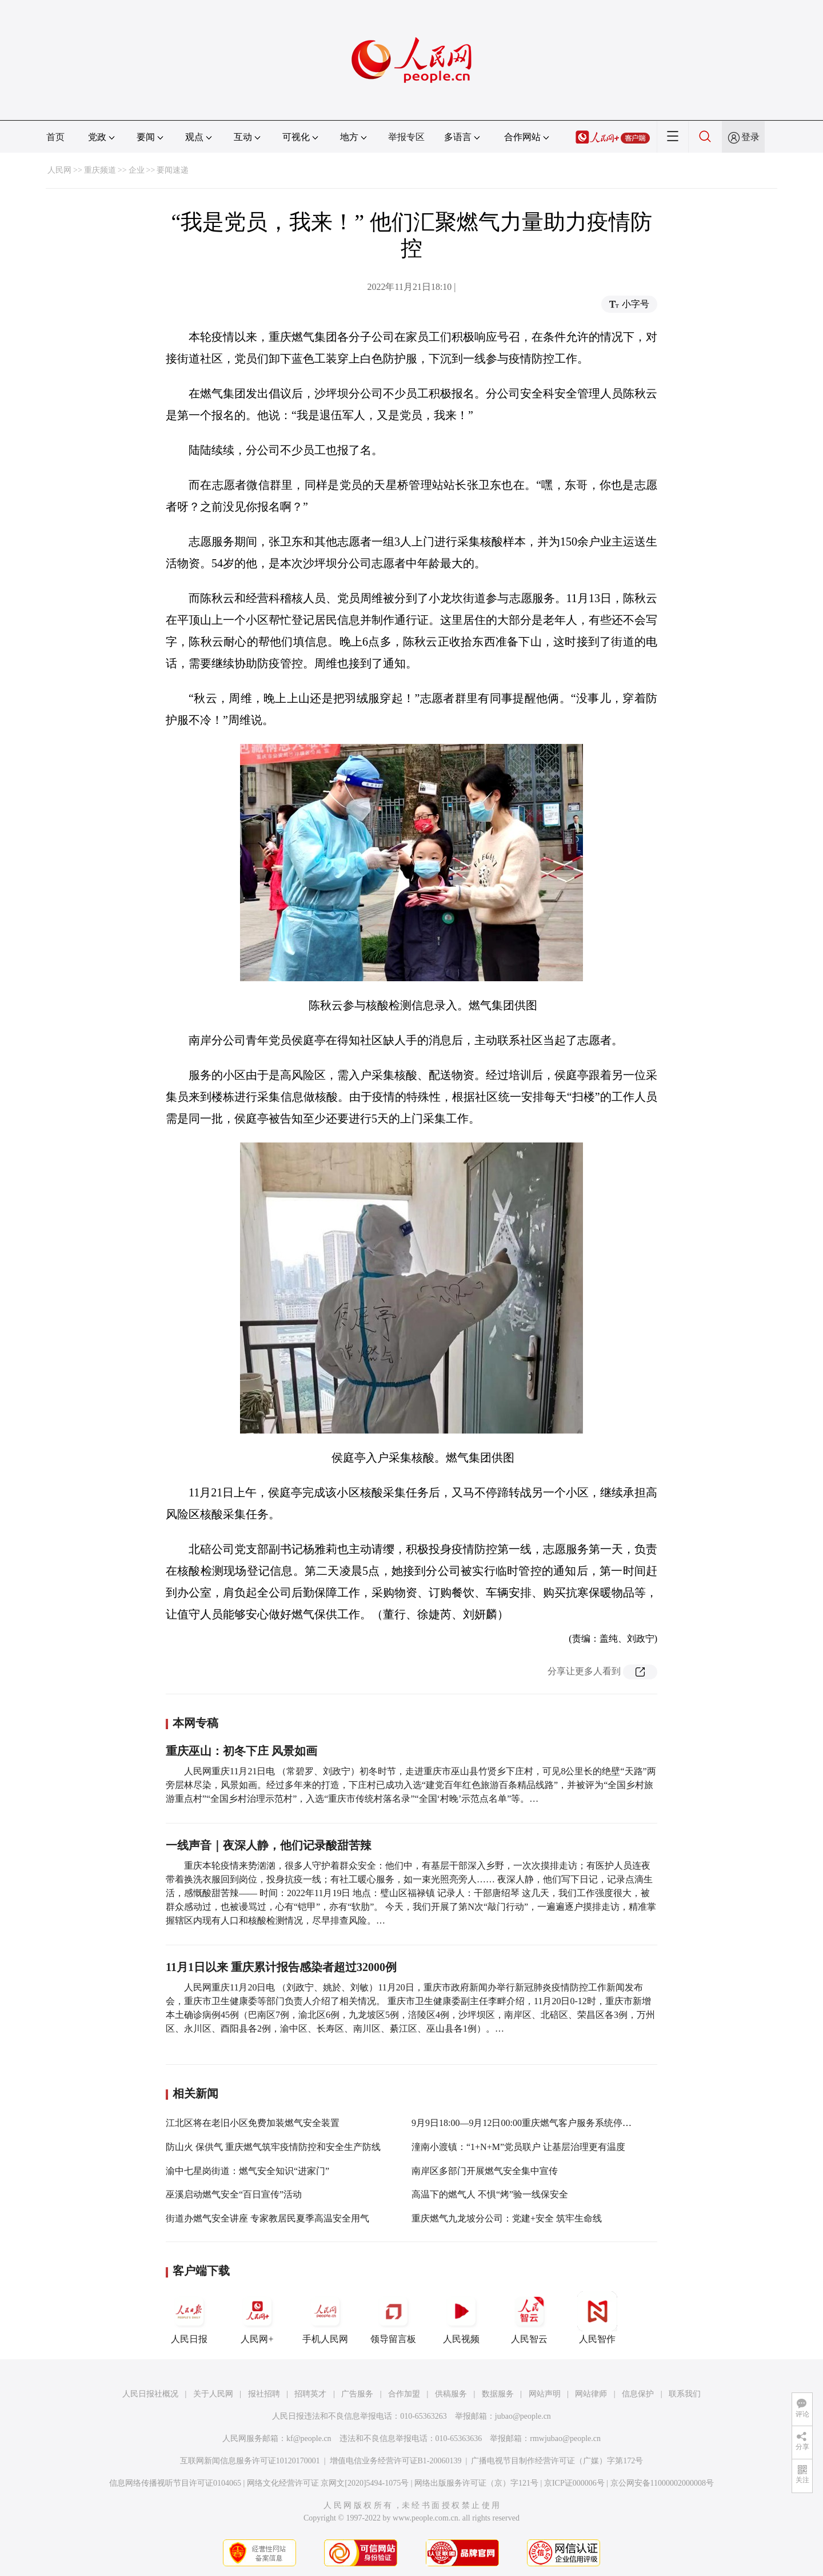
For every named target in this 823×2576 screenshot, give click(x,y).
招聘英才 (310, 2394)
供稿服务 (451, 2394)
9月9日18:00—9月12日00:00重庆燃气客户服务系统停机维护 (531, 2123)
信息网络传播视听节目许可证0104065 (175, 2483)
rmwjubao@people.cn (565, 2438)
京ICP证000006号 (574, 2483)
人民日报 (189, 2317)
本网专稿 (195, 1723)
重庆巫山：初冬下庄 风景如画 (241, 1751)
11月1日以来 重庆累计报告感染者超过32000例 (281, 1967)
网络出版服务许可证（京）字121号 (476, 2483)
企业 (137, 170)
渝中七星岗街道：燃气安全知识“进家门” (247, 2171)
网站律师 (591, 2394)
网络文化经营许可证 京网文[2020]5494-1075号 (328, 2483)
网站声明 (545, 2394)
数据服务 (498, 2394)
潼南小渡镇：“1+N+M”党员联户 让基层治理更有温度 (518, 2147)
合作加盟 (404, 2394)
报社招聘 (264, 2394)
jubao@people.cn (523, 2416)
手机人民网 (325, 2317)
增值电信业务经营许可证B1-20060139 (396, 2460)
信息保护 (638, 2394)
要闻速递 (173, 170)
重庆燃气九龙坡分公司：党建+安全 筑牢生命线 (507, 2218)
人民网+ (257, 2317)
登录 (750, 137)
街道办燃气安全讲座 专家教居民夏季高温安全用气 (267, 2218)
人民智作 (597, 2317)
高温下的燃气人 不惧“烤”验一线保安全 (490, 2194)
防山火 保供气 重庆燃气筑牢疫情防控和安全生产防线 (273, 2147)
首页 (55, 137)
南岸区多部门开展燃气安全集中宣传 (485, 2171)
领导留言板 (393, 2317)
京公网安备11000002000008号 (662, 2483)
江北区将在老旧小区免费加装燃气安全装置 (252, 2123)
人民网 (59, 170)
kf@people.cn (308, 2438)
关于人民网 (213, 2394)
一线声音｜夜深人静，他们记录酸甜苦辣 (268, 1845)
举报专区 (406, 137)
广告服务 (357, 2394)
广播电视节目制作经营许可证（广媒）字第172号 (557, 2460)
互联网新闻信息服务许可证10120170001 (250, 2460)
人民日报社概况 (150, 2394)
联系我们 (685, 2394)
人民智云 (529, 2317)
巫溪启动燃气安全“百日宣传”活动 (234, 2194)
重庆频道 (100, 170)
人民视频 (461, 2317)
